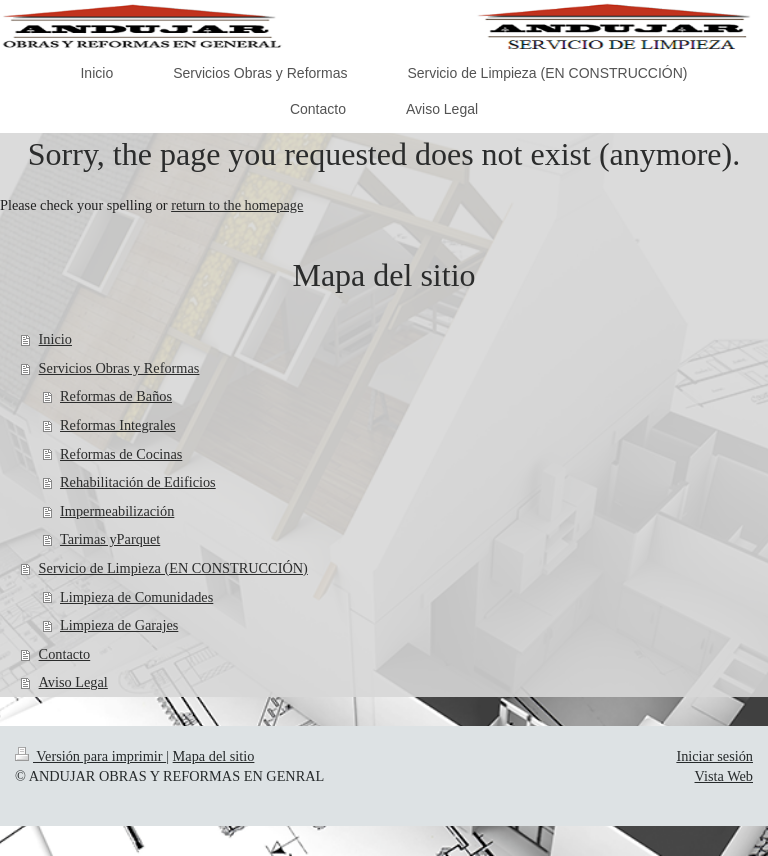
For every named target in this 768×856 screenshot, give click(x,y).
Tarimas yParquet (110, 539)
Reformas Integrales (118, 425)
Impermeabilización (117, 511)
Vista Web (724, 776)
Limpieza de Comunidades (136, 597)
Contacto (65, 654)
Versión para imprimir (90, 756)
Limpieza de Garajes (119, 625)
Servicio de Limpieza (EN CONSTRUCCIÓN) (173, 568)
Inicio (55, 339)
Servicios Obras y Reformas (119, 368)
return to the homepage (237, 205)
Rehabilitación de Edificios (138, 482)
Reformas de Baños (116, 396)
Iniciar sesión (714, 756)
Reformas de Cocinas (121, 454)
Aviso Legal (73, 682)
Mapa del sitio (214, 756)
